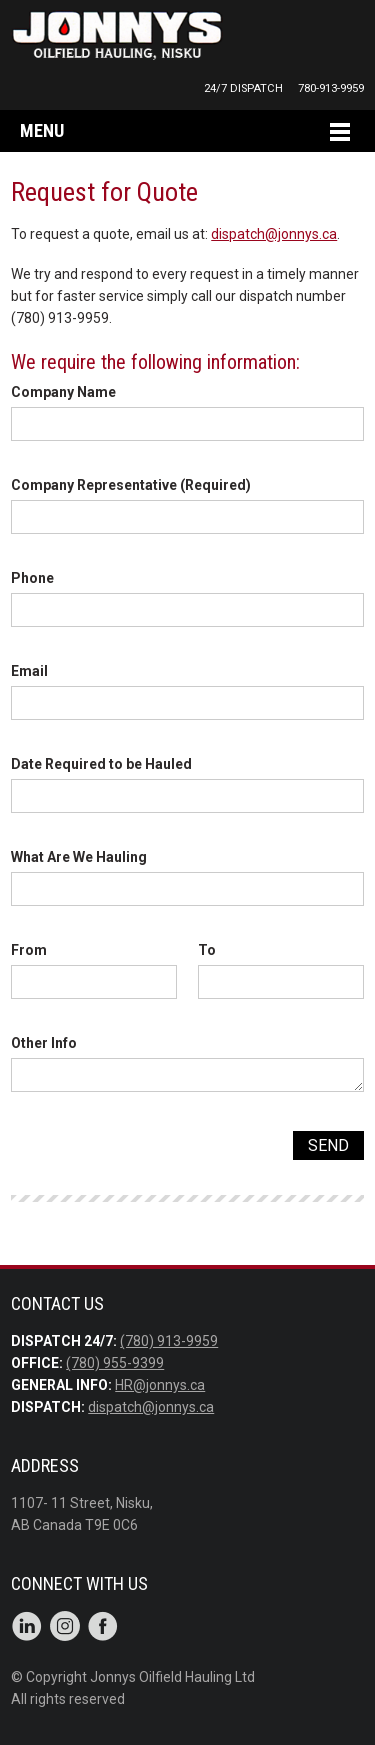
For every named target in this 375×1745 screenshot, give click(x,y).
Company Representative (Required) (131, 485)
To (207, 950)
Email (29, 671)
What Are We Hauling (79, 857)
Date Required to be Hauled (101, 764)
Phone (32, 578)
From (29, 950)
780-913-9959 (331, 88)
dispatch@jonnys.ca (274, 234)
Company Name (63, 392)
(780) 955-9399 (115, 1363)
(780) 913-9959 (169, 1341)
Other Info (44, 1043)
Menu (42, 130)
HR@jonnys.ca (160, 1385)
